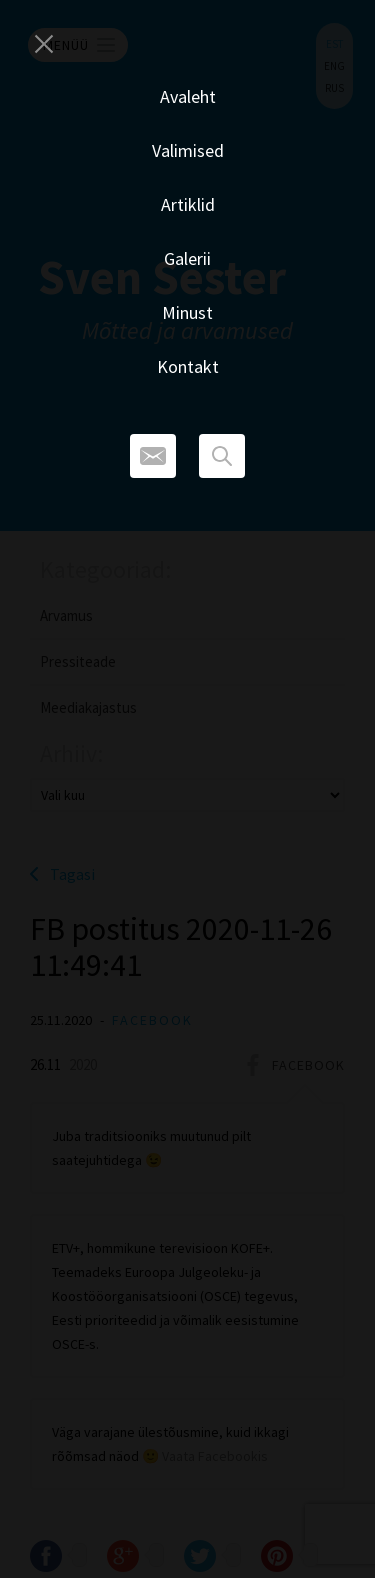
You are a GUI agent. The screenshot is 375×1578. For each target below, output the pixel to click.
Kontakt (188, 366)
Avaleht (188, 96)
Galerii (187, 258)
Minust (187, 312)
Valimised (188, 150)
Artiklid (188, 204)
